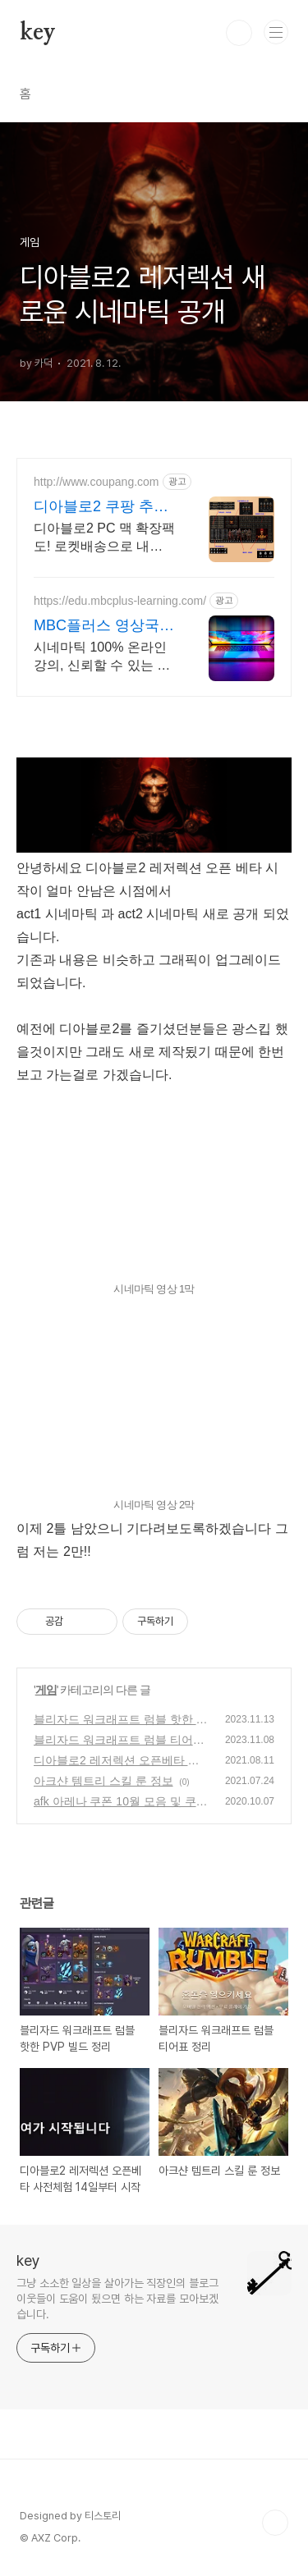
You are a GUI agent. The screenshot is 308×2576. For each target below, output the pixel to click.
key (37, 32)
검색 (239, 33)
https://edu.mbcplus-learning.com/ (120, 600)
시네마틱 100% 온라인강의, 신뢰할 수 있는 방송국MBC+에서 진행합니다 (102, 657)
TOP (275, 2523)
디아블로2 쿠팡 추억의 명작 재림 (101, 507)
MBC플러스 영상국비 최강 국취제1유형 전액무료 (104, 626)
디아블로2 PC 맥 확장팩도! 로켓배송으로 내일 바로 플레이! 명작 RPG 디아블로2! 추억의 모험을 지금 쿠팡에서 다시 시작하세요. (104, 538)
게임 (46, 1689)
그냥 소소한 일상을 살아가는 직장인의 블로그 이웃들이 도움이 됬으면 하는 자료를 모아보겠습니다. (117, 2298)
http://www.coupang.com (96, 481)
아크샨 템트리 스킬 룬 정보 (103, 1780)
